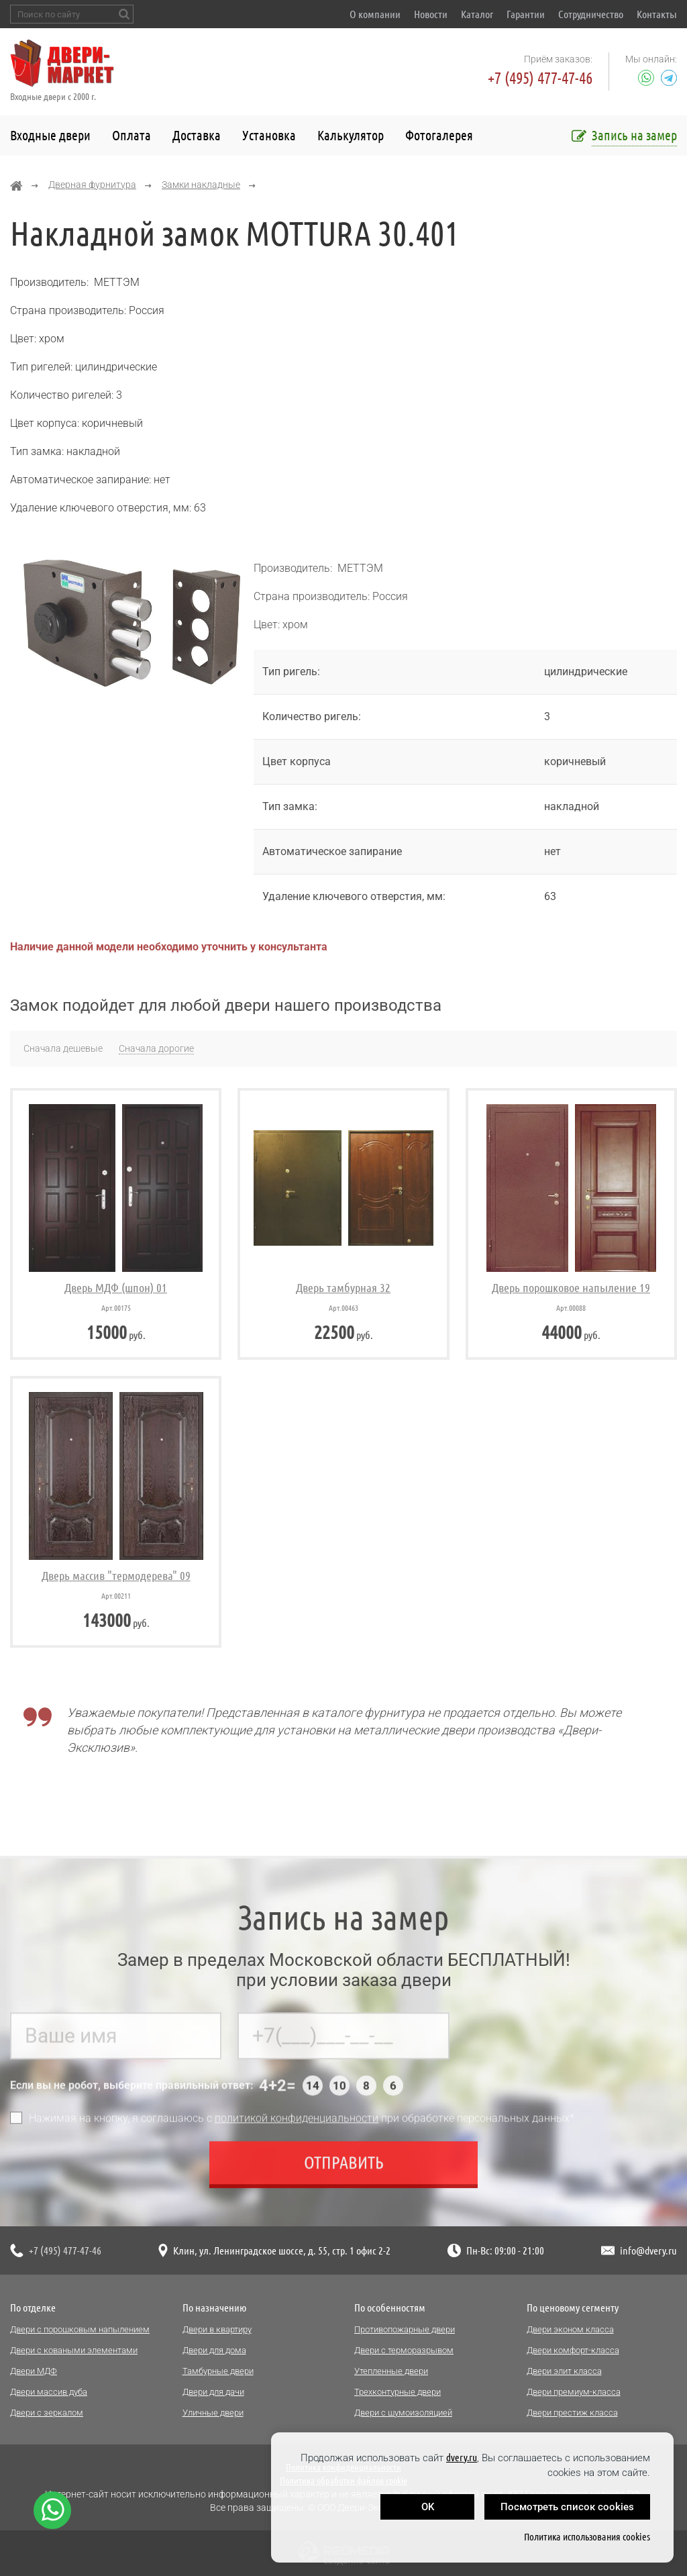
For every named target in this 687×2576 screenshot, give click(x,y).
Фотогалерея (439, 135)
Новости (430, 14)
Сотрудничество (590, 14)
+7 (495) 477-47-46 (540, 78)
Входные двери (50, 135)
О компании (375, 14)
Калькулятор (350, 135)
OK (427, 2507)
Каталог (477, 14)
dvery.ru (461, 2457)
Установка (269, 135)
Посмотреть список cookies (567, 2507)
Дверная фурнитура (92, 184)
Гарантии (526, 14)
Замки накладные (201, 184)
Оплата (131, 135)
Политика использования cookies (587, 2536)
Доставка (196, 135)
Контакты (657, 14)
